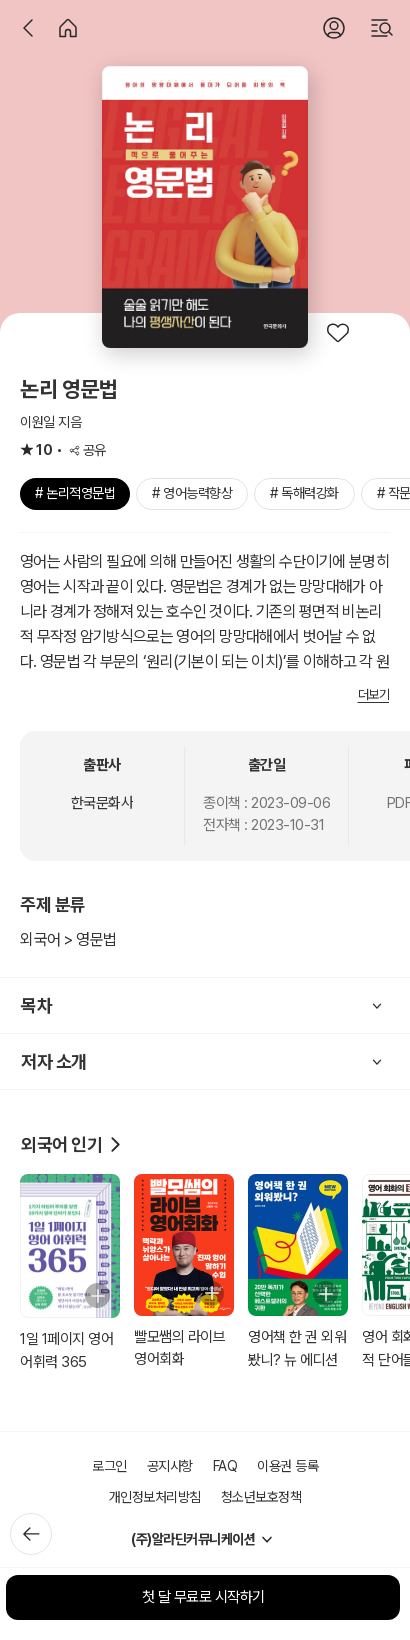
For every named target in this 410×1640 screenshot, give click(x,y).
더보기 (374, 694)
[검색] (382, 28)
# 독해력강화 (304, 493)
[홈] (68, 28)
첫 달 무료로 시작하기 (203, 1597)
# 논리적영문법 (75, 493)
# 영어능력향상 (192, 493)
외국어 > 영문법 (68, 939)
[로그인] (334, 28)
